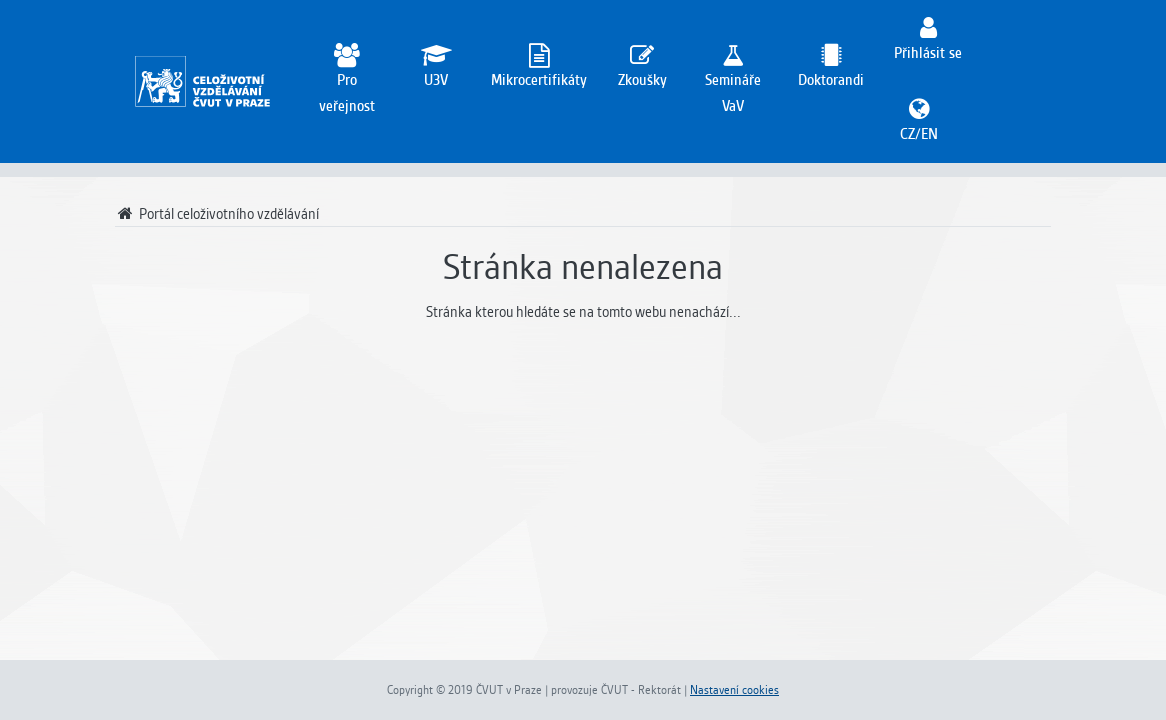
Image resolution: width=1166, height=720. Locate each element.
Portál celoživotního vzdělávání (217, 214)
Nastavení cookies (734, 690)
